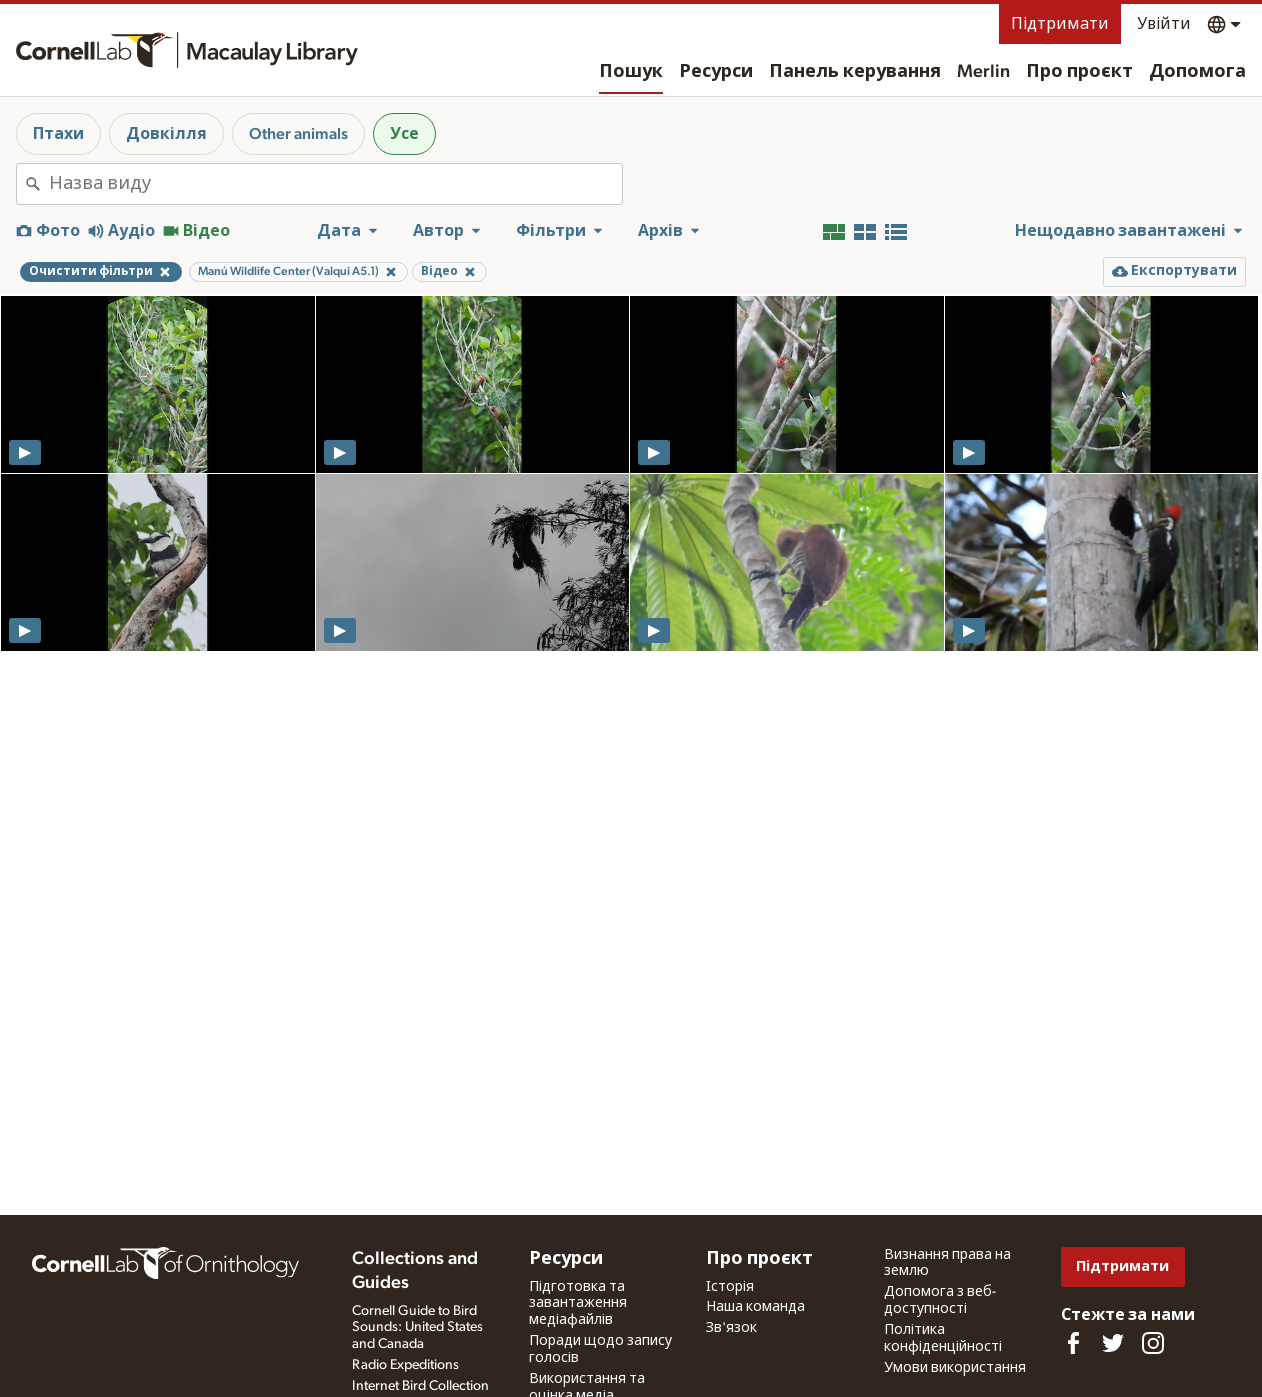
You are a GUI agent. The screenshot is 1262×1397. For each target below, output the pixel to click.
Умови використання (955, 1368)
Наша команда (755, 1307)
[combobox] (335, 184)
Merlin (983, 72)
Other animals (298, 134)
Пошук (631, 72)
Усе (404, 134)
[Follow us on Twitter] (1113, 1343)
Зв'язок (731, 1328)
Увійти (1164, 24)
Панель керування (855, 72)
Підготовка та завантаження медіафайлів (578, 1304)
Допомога (1197, 72)
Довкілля (166, 134)
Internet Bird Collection (420, 1386)
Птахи (58, 134)
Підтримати (1060, 24)
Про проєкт (1079, 72)
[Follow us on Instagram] (1153, 1343)
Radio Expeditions (405, 1365)
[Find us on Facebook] (1073, 1343)
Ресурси (716, 72)
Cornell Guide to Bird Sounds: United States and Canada (417, 1328)
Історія (730, 1287)
